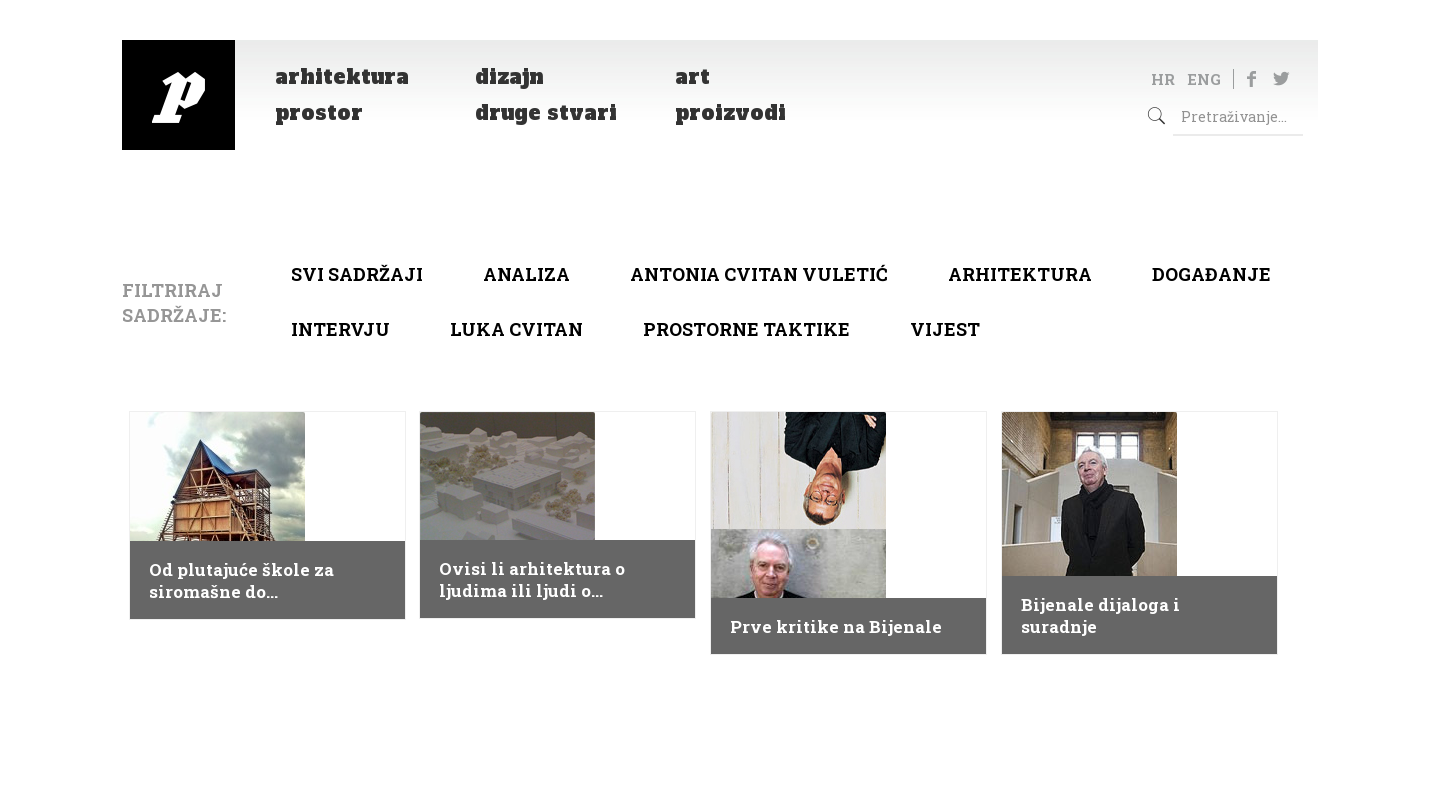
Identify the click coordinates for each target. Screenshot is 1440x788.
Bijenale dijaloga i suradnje (1100, 616)
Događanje (1211, 274)
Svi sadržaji (357, 274)
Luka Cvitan (516, 329)
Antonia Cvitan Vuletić (759, 274)
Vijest (945, 329)
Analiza (526, 274)
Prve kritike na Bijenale (836, 627)
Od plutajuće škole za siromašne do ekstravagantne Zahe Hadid (242, 581)
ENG (1204, 79)
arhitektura (1020, 274)
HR (1163, 79)
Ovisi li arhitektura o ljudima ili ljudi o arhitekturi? (532, 580)
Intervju (340, 329)
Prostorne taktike (746, 329)
